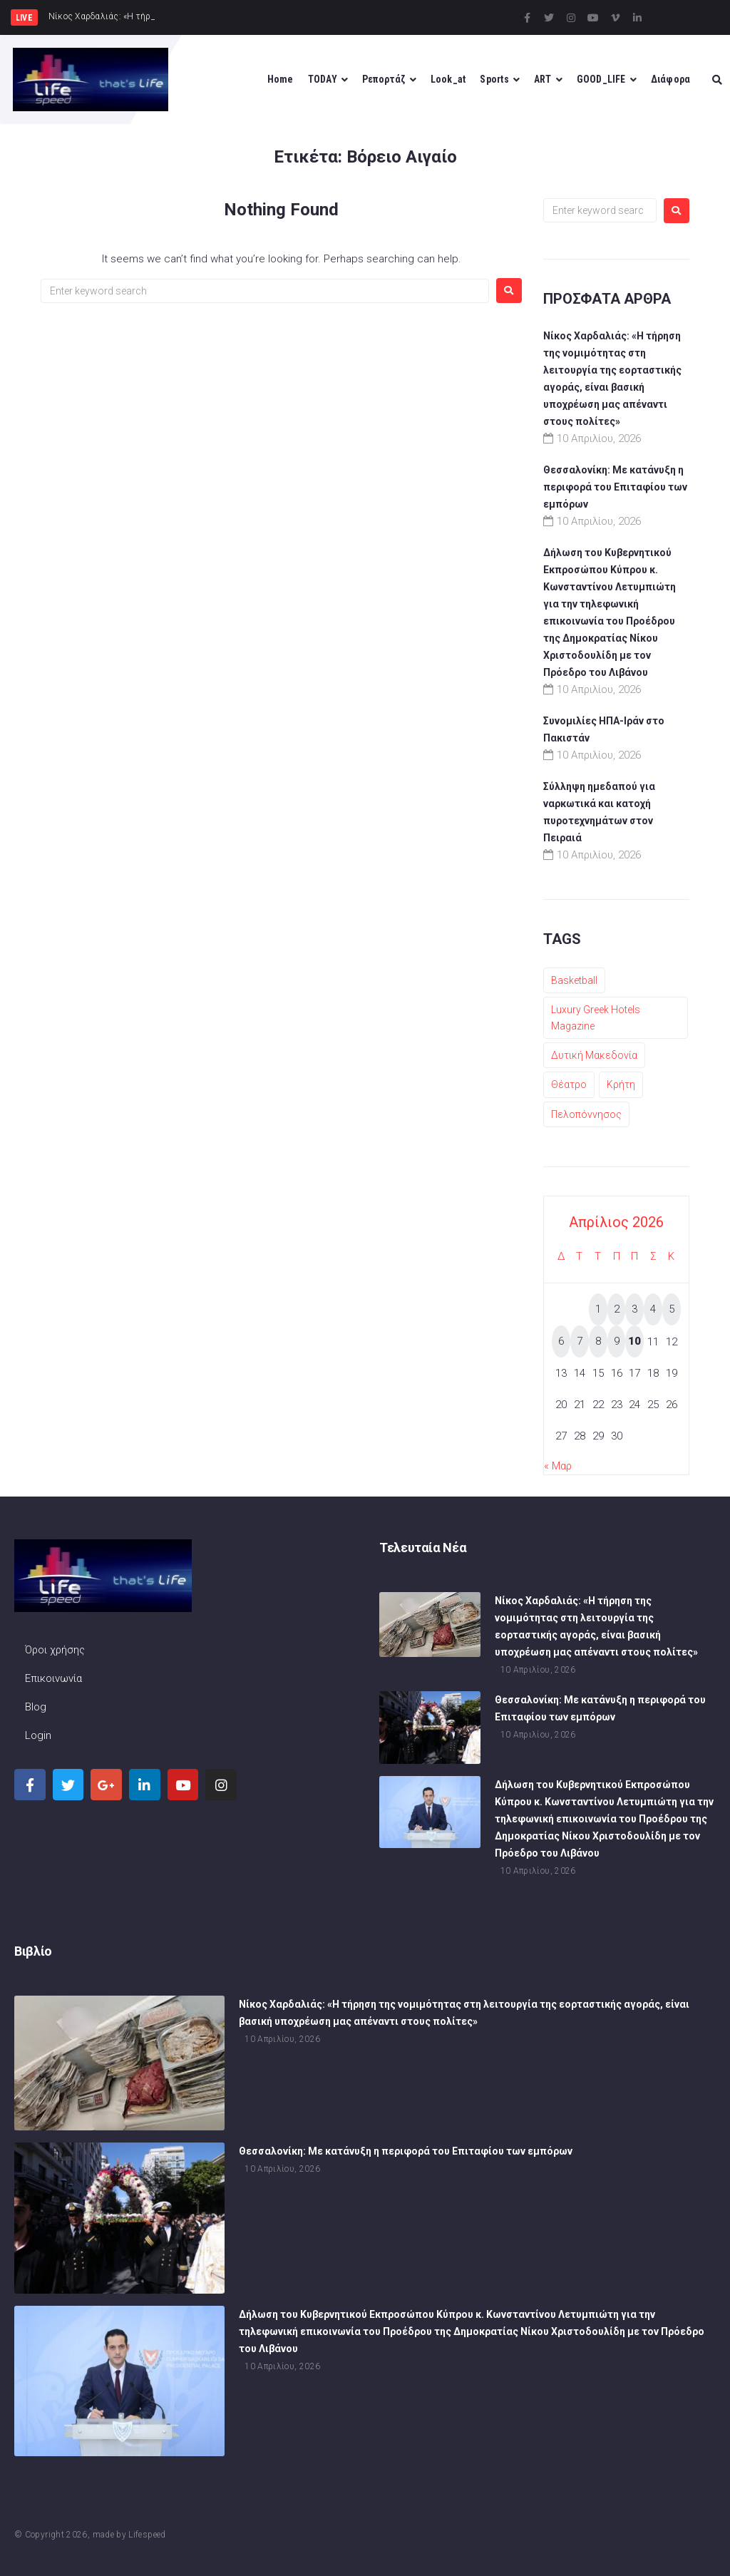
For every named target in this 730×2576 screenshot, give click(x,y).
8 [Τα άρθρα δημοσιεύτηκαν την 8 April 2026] (598, 1341)
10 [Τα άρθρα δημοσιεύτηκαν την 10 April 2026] (634, 1341)
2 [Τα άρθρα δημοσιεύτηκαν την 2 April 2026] (617, 1309)
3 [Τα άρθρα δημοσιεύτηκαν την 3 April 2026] (634, 1309)
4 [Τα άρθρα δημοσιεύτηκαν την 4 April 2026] (653, 1309)
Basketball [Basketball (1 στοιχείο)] (574, 980)
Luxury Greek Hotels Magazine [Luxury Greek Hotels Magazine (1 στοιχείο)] (595, 1017)
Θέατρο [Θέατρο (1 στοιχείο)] (569, 1084)
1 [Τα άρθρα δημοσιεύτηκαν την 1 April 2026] (598, 1309)
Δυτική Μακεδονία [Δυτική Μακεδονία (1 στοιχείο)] (594, 1055)
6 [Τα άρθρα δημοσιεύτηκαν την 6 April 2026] (561, 1341)
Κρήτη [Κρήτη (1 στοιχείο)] (621, 1084)
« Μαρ (558, 1465)
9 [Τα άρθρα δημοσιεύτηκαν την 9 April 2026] (617, 1341)
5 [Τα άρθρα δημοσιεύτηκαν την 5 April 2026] (671, 1309)
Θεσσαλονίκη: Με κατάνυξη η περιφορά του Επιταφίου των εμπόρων (615, 487)
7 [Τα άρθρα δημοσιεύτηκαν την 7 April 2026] (579, 1341)
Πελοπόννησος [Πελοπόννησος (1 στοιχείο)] (586, 1114)
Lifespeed (146, 2535)
